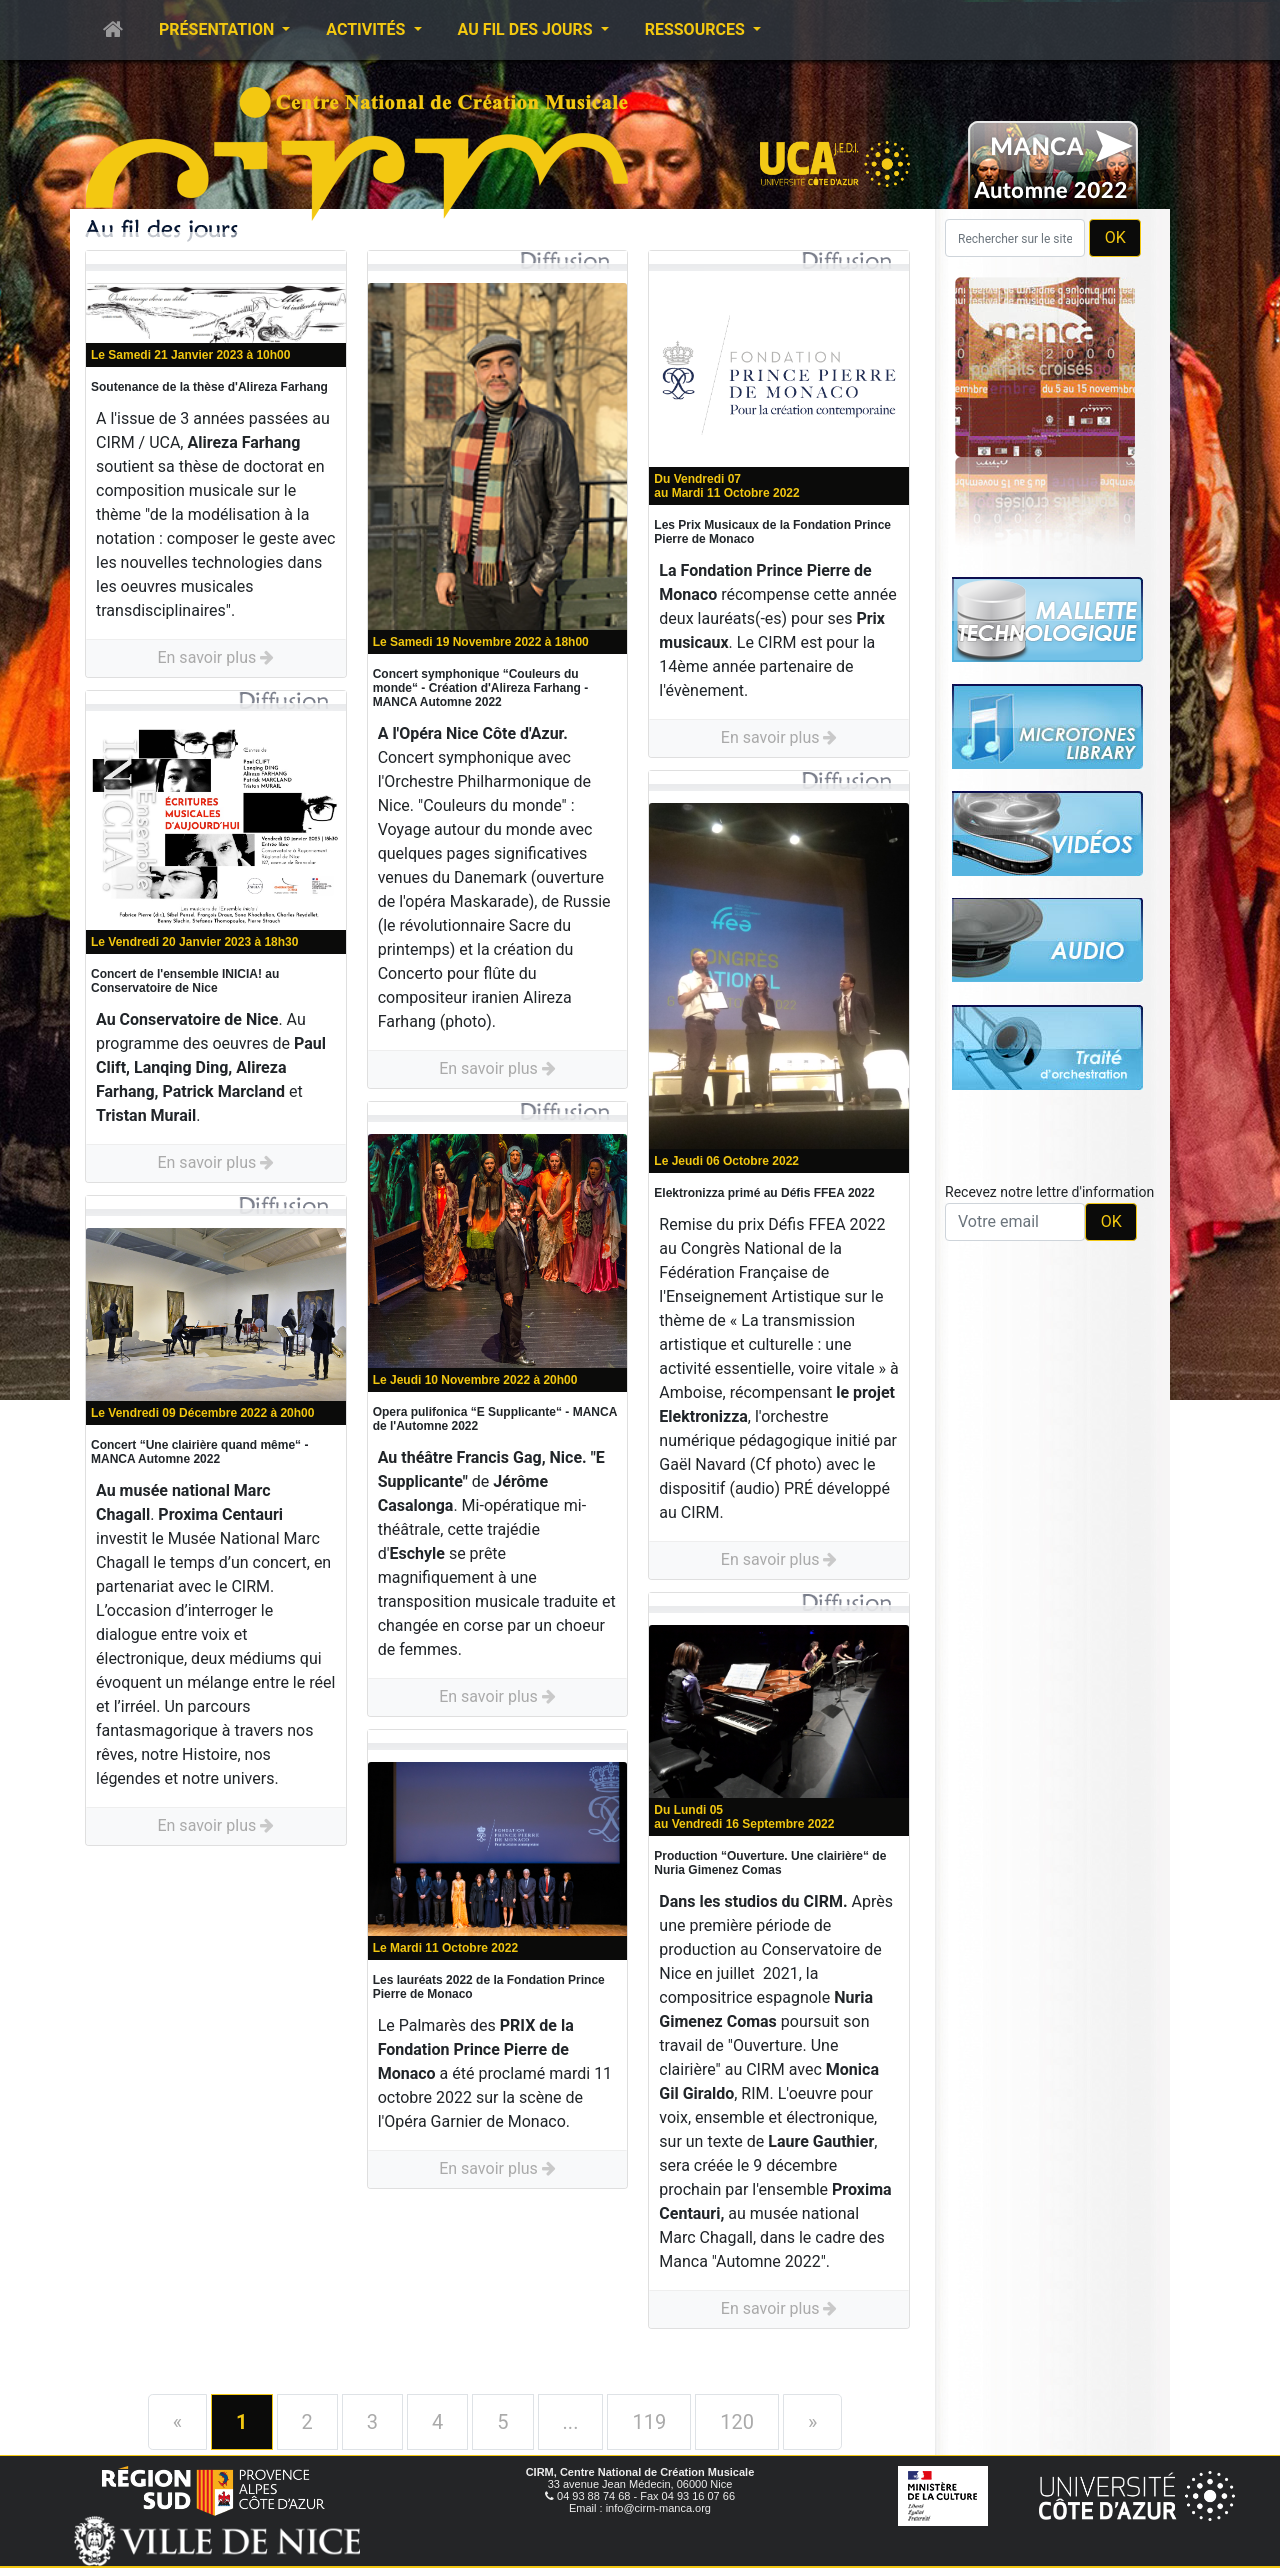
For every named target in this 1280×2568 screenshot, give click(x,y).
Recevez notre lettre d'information (1049, 1192)
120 (737, 2422)
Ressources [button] (697, 29)
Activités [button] (367, 29)
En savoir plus (215, 657)
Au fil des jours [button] (527, 29)
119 (649, 2422)
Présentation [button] (218, 29)
